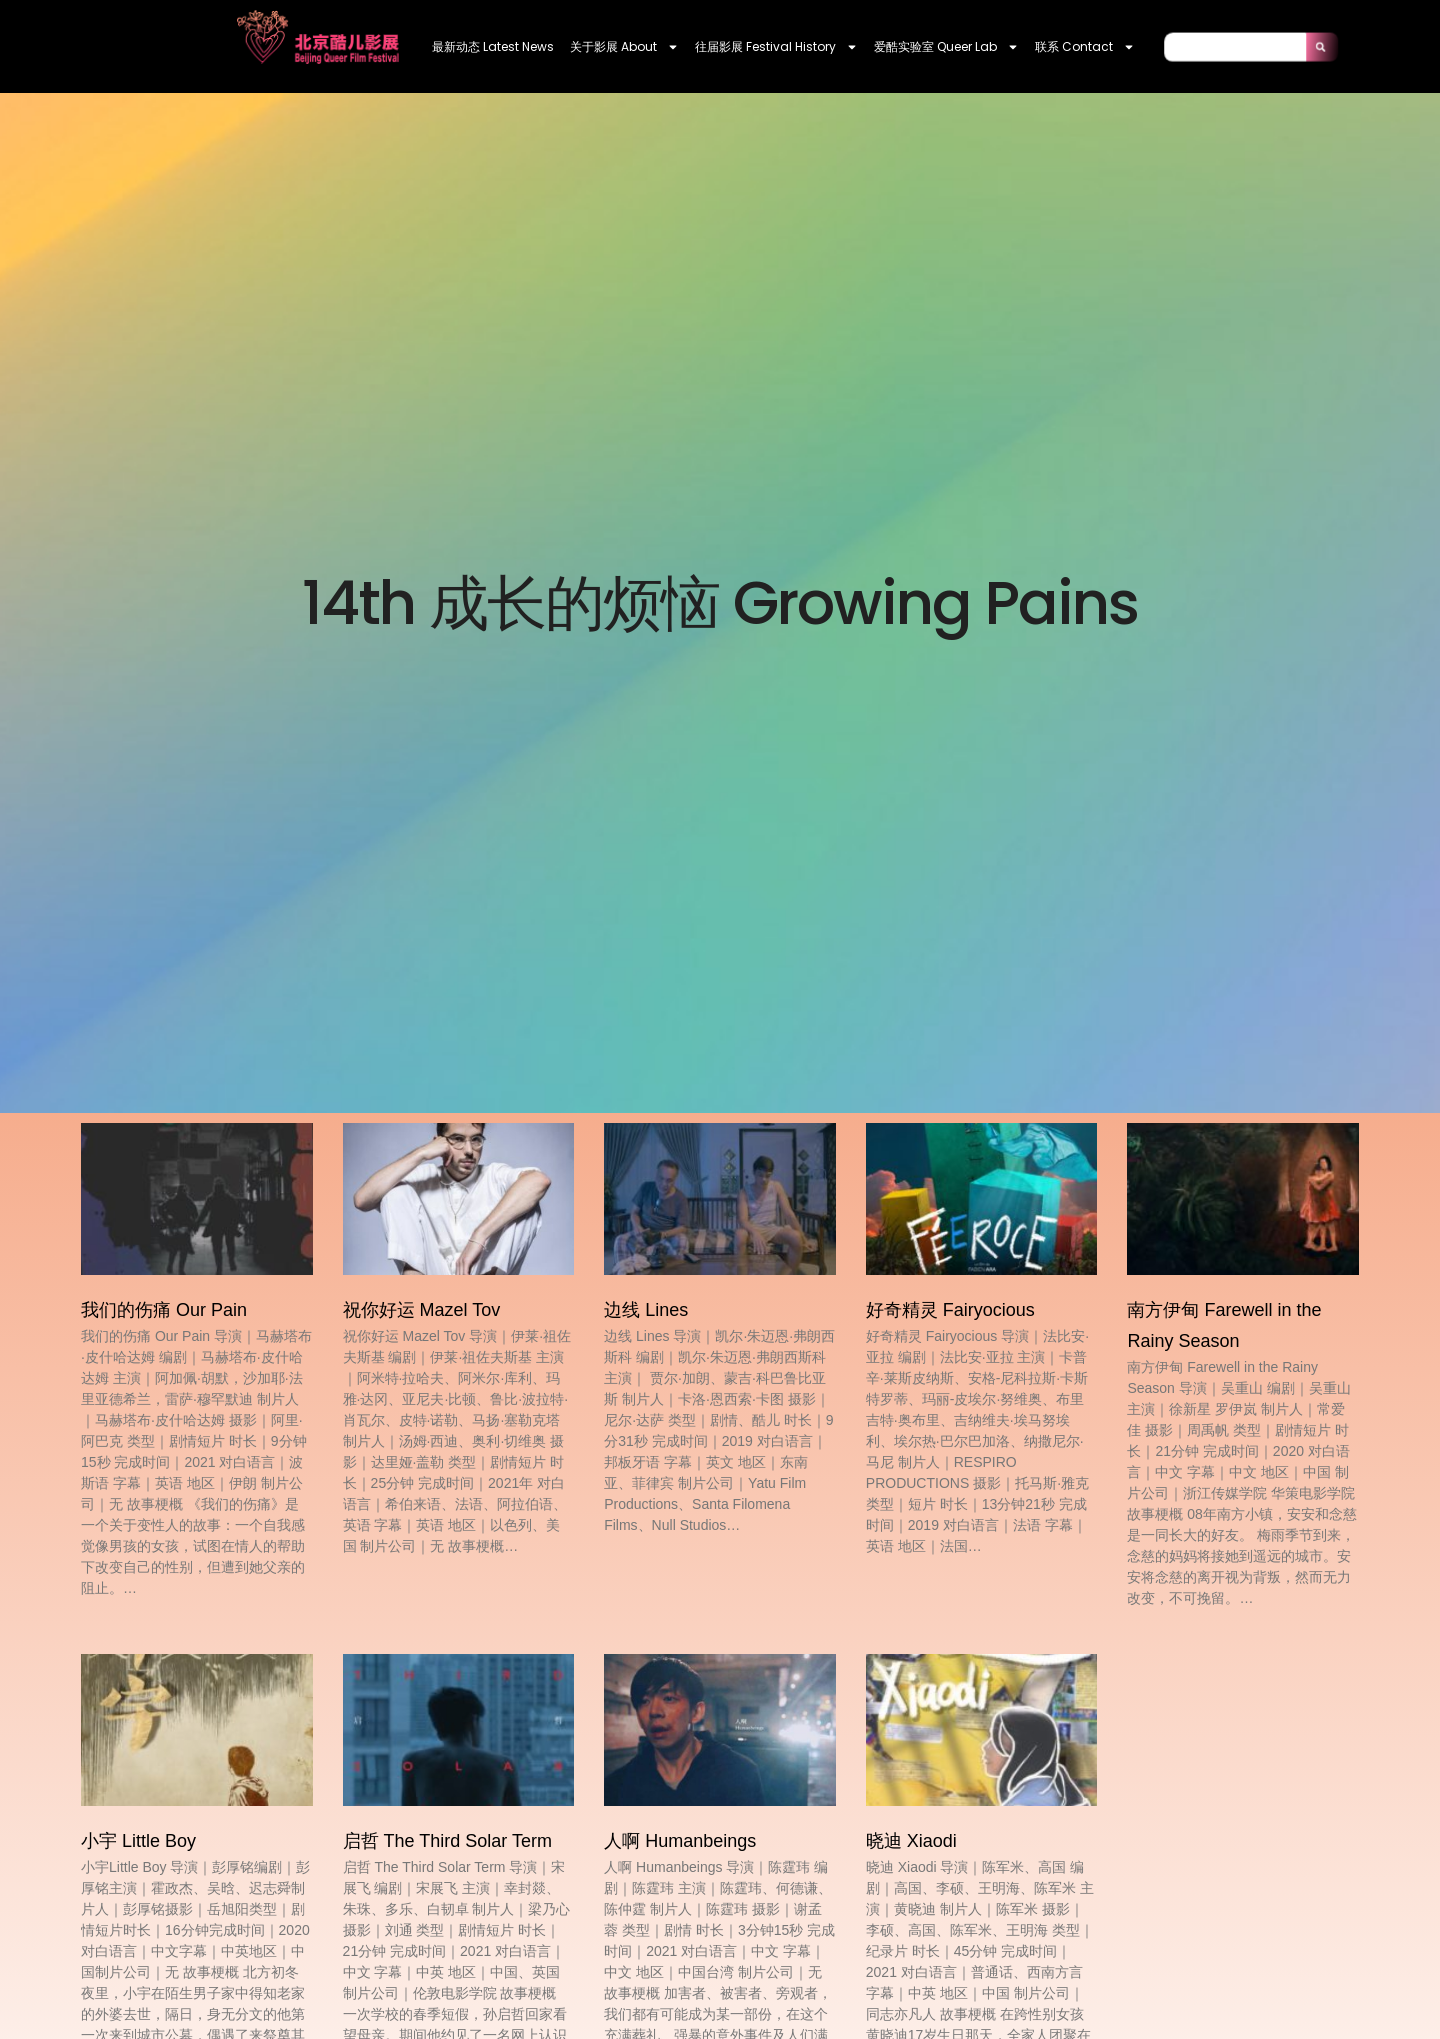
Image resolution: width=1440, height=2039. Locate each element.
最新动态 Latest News (493, 46)
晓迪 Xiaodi (911, 1841)
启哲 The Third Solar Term (447, 1841)
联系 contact (1085, 47)
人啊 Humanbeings (680, 1841)
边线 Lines (646, 1310)
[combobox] (1235, 46)
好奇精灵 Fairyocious (950, 1310)
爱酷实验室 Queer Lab (946, 47)
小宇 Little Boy (138, 1841)
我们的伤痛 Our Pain (164, 1310)
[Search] (1322, 46)
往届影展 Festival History (776, 47)
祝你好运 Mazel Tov (422, 1310)
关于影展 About (624, 47)
